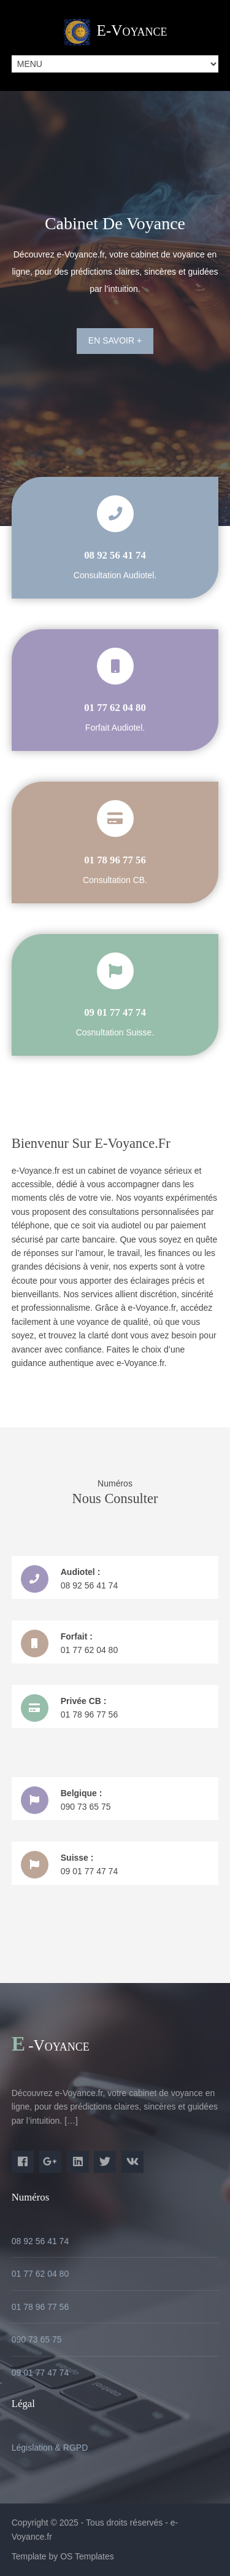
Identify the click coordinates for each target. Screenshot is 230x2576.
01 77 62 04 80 (40, 2274)
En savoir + (115, 340)
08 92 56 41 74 (40, 2241)
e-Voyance (132, 30)
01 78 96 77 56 (40, 2307)
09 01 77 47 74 (40, 2373)
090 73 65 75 (37, 2339)
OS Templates (87, 2556)
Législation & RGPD (50, 2447)
